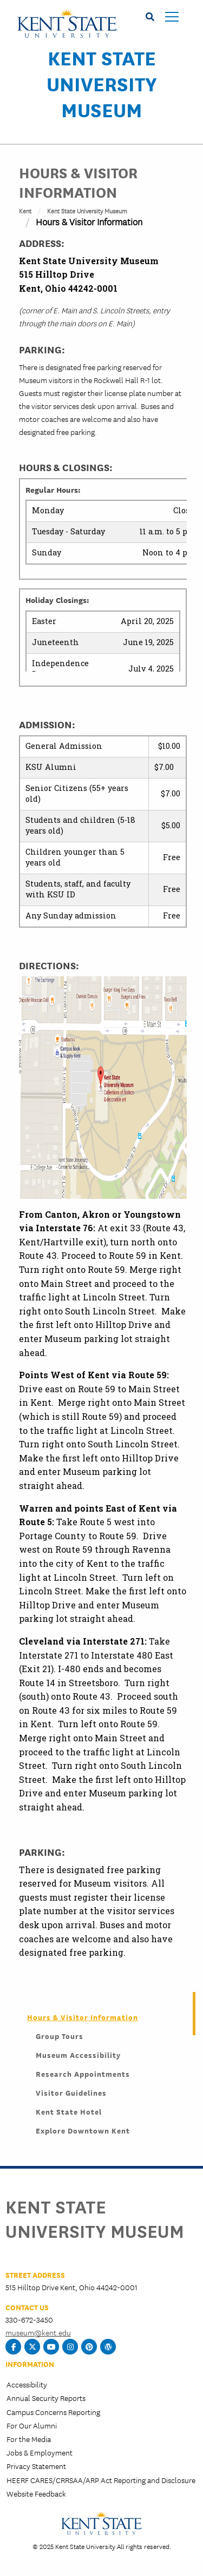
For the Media (28, 2439)
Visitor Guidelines (71, 2092)
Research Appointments (83, 2073)
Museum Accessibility (78, 2055)
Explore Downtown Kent (83, 2130)
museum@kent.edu (38, 2332)
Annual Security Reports (46, 2398)
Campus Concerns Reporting (53, 2412)
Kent (25, 210)
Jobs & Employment (39, 2452)
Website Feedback (36, 2493)
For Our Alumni (31, 2425)
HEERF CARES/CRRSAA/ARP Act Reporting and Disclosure (100, 2480)
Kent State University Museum (102, 83)
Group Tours (59, 2036)
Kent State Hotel (69, 2111)
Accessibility (26, 2384)
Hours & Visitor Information (82, 2017)
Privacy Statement (36, 2466)
